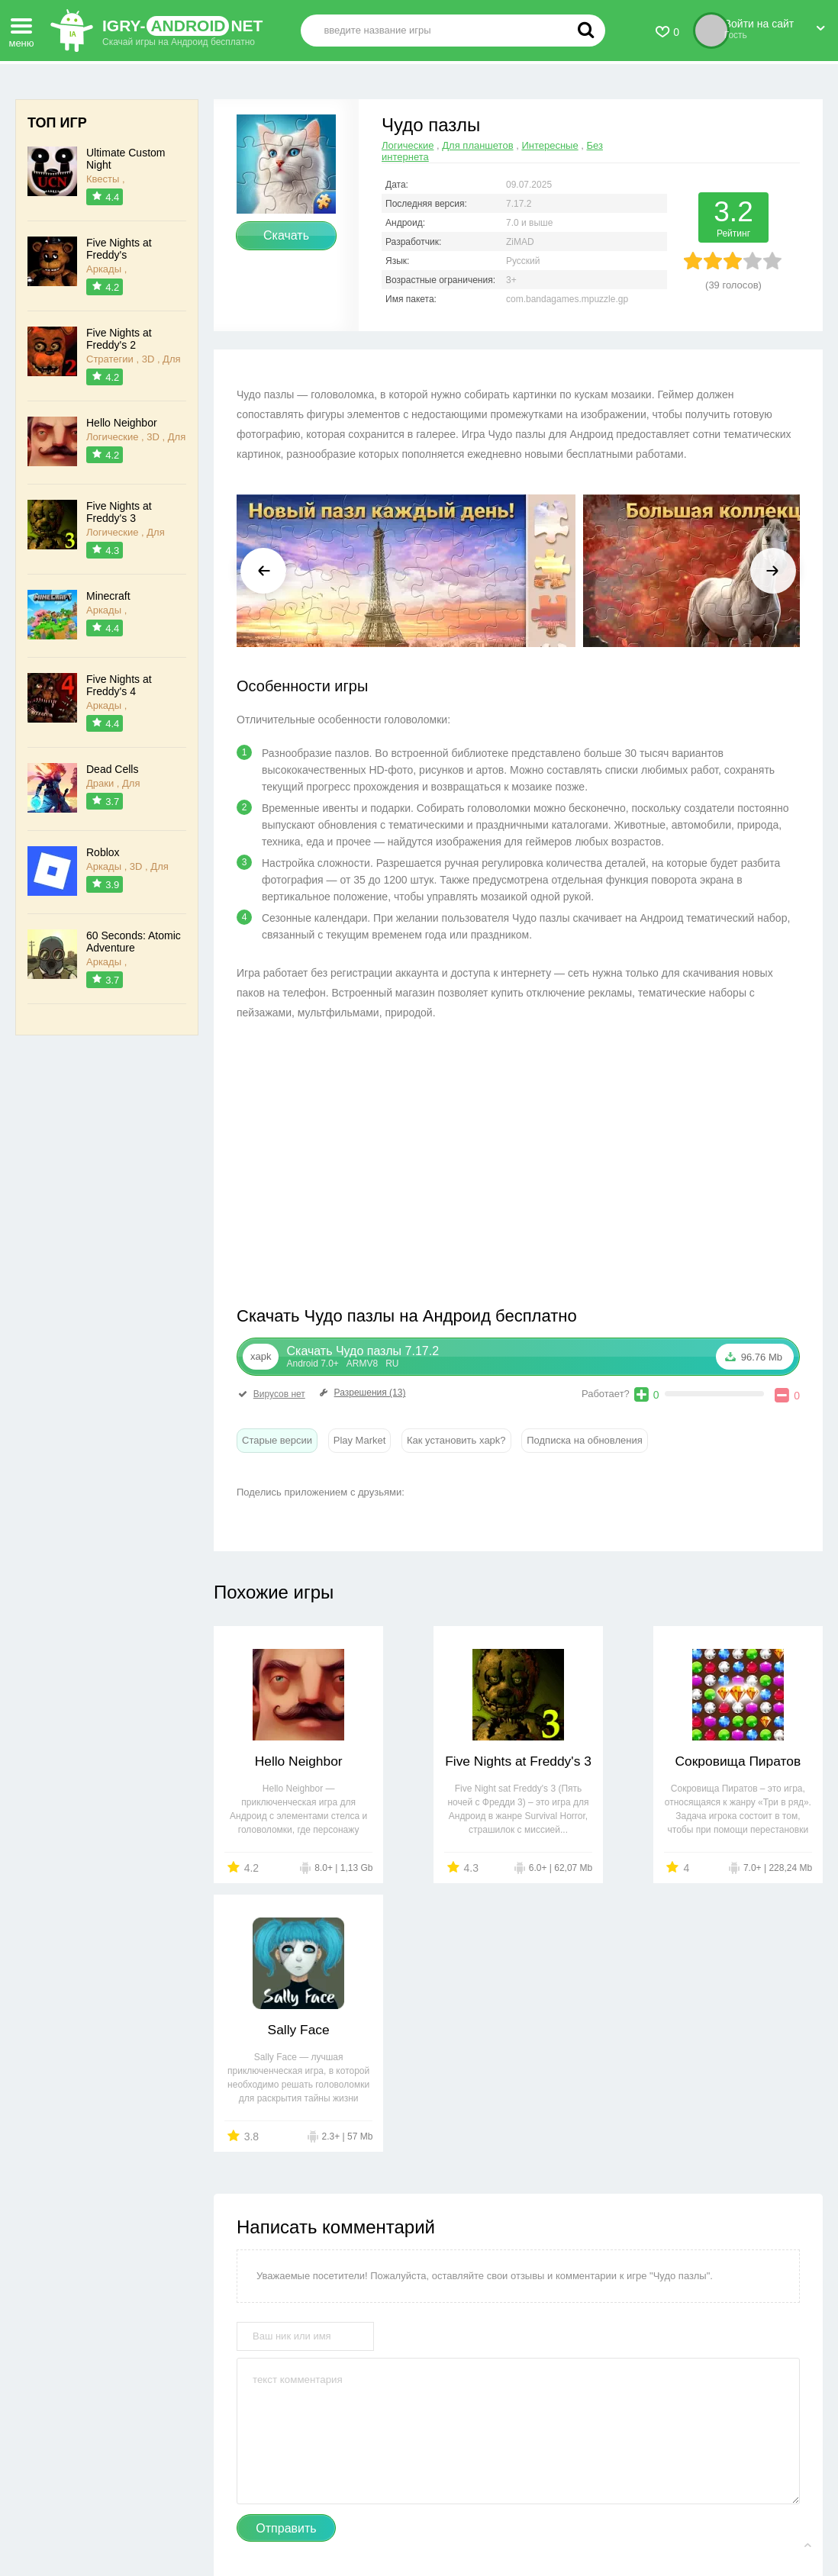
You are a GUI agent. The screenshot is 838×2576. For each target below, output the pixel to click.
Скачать (286, 235)
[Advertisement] (378, 1167)
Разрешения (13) (361, 1392)
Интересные (549, 145)
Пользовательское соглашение (475, 2515)
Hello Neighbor (286, 1761)
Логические (408, 145)
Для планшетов (477, 145)
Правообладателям (340, 2515)
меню (21, 28)
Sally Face (749, 1761)
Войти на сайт (774, 25)
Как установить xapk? (456, 1440)
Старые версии (277, 1440)
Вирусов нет (271, 1394)
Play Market (360, 1440)
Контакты (256, 2515)
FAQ (575, 2515)
